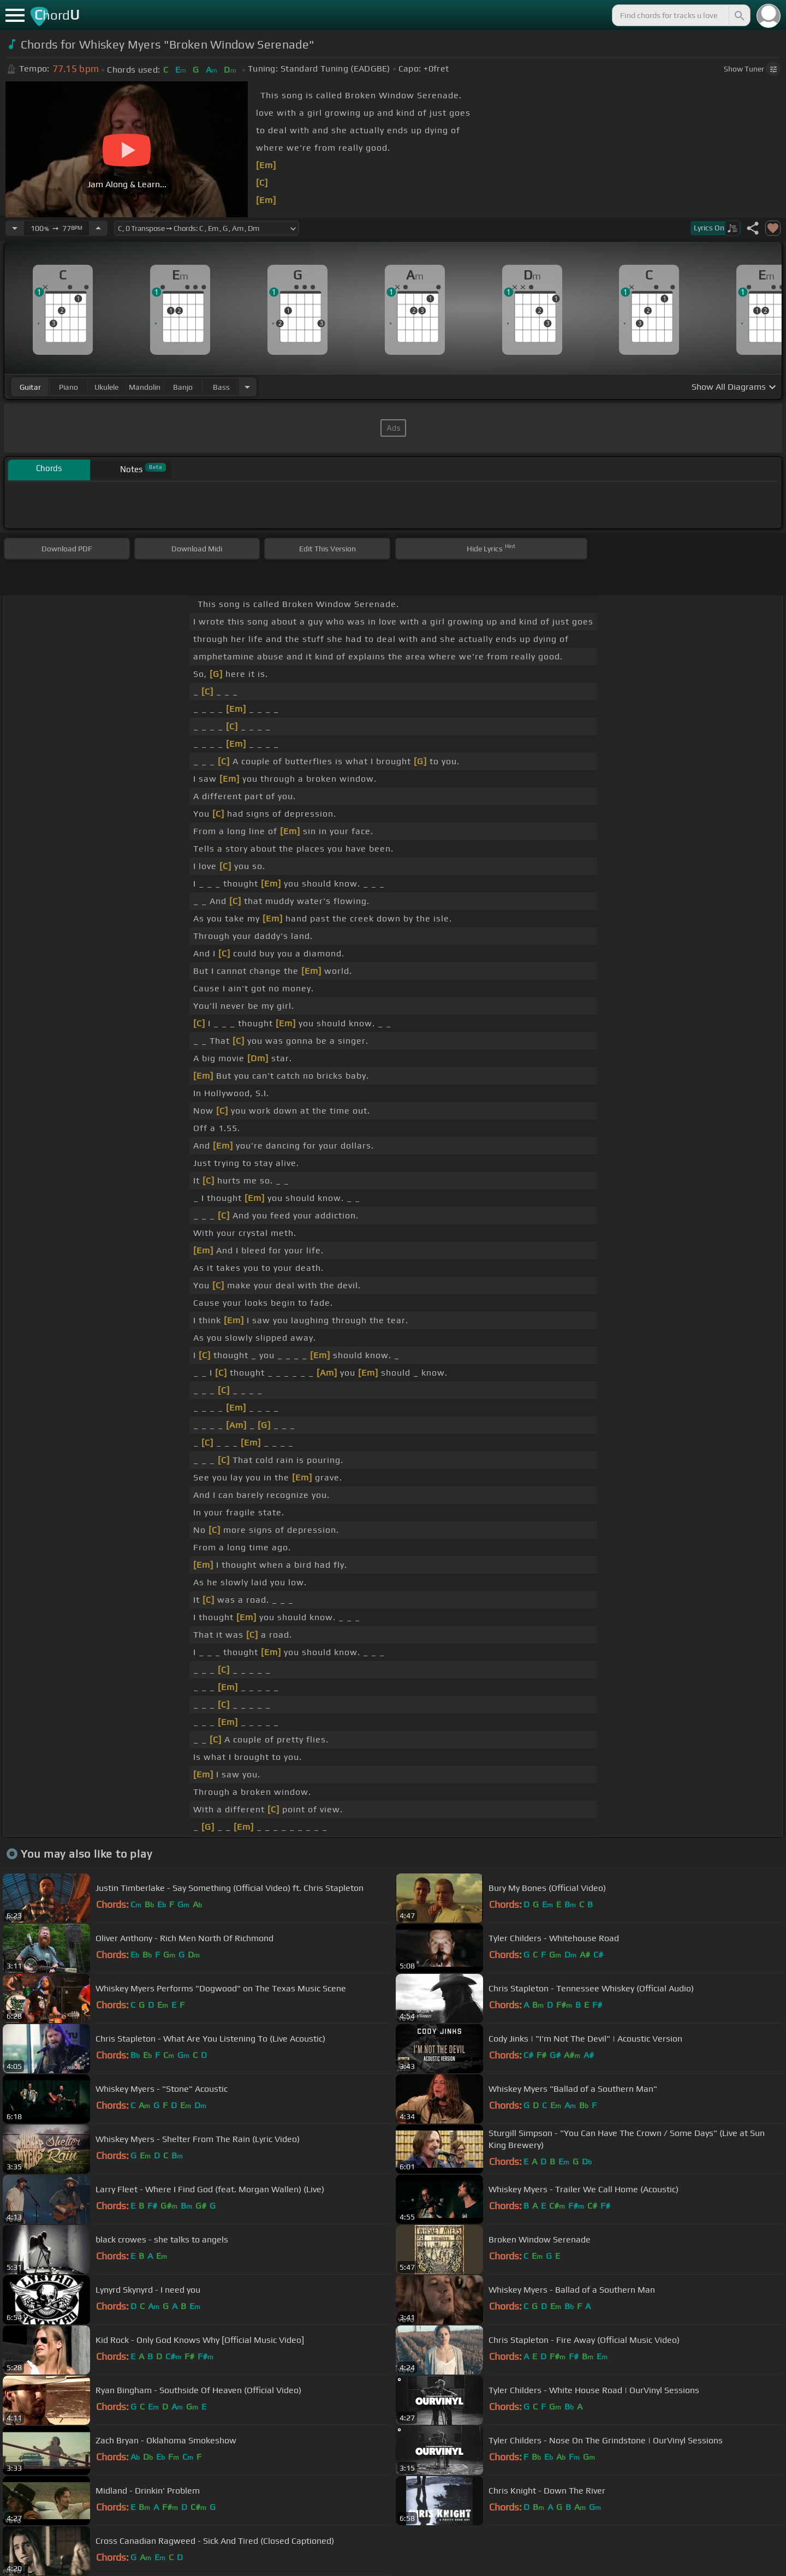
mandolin (144, 387)
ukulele (106, 387)
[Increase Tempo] (98, 228)
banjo (183, 387)
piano (68, 387)
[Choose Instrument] (247, 386)
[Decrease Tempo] (14, 228)
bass (221, 387)
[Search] (738, 15)
